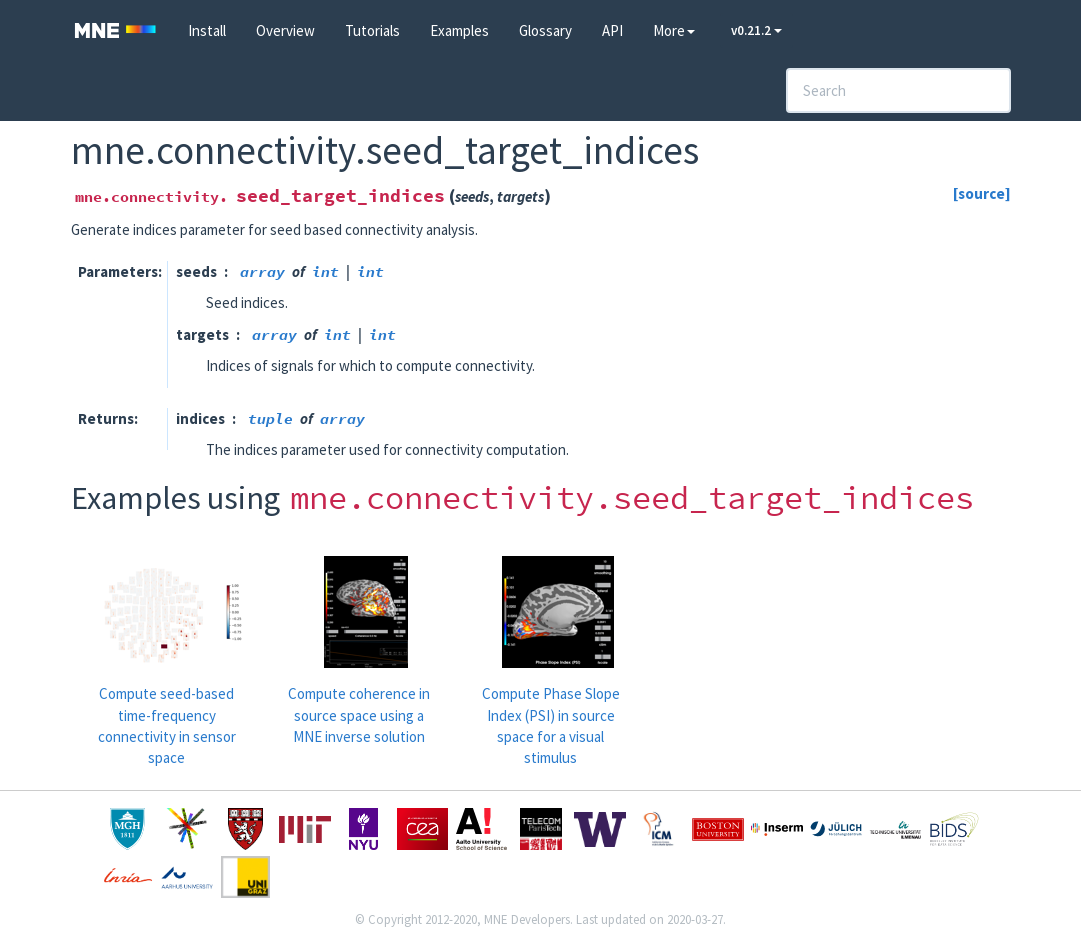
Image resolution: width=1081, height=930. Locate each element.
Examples (459, 30)
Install (207, 30)
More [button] (674, 30)
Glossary (545, 30)
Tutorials (372, 30)
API (612, 30)
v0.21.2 (756, 30)
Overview (285, 30)
